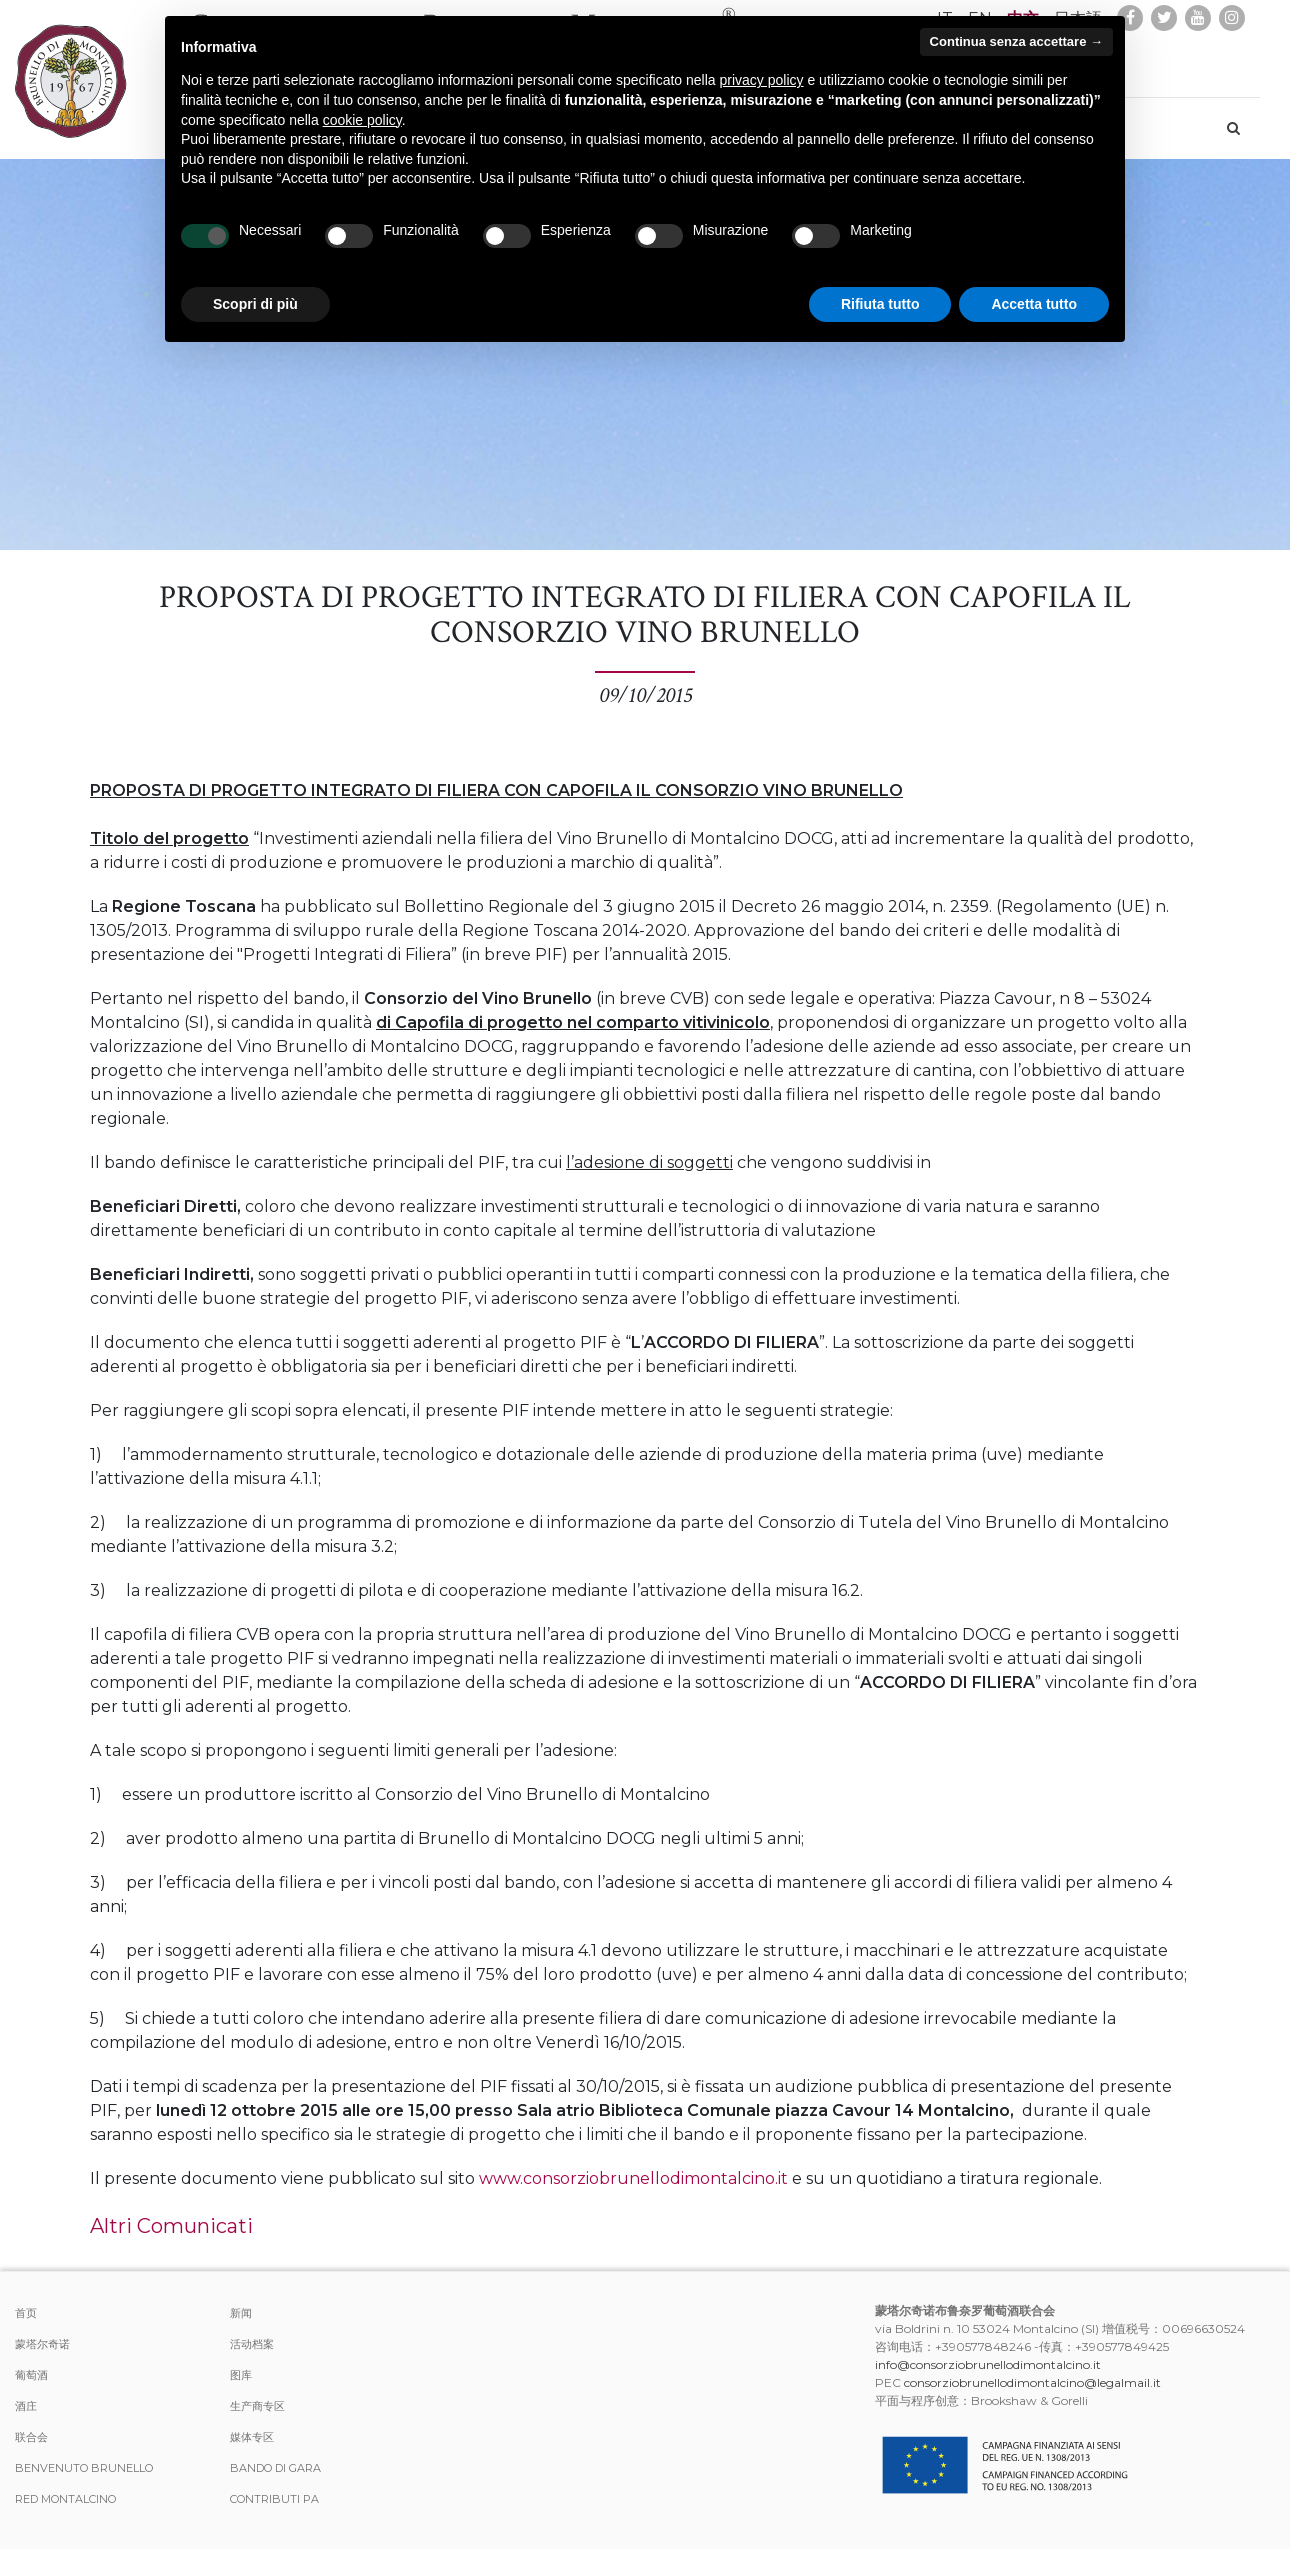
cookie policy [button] (362, 120)
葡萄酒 (31, 2375)
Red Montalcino (65, 2499)
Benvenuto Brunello (84, 2468)
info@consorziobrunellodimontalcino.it (988, 2364)
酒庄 (26, 2406)
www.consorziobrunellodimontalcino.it (633, 2178)
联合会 (31, 2437)
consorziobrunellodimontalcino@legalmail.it (1032, 2382)
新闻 (241, 2313)
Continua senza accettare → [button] (1016, 41)
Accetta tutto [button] (1034, 304)
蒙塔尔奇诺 (42, 2344)
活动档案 (252, 2344)
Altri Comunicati (171, 2226)
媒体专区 (252, 2437)
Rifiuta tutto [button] (880, 304)
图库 (241, 2375)
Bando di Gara (275, 2468)
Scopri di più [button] (255, 304)
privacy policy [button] (762, 80)
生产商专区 (257, 2406)
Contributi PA (274, 2499)
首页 (26, 2313)
